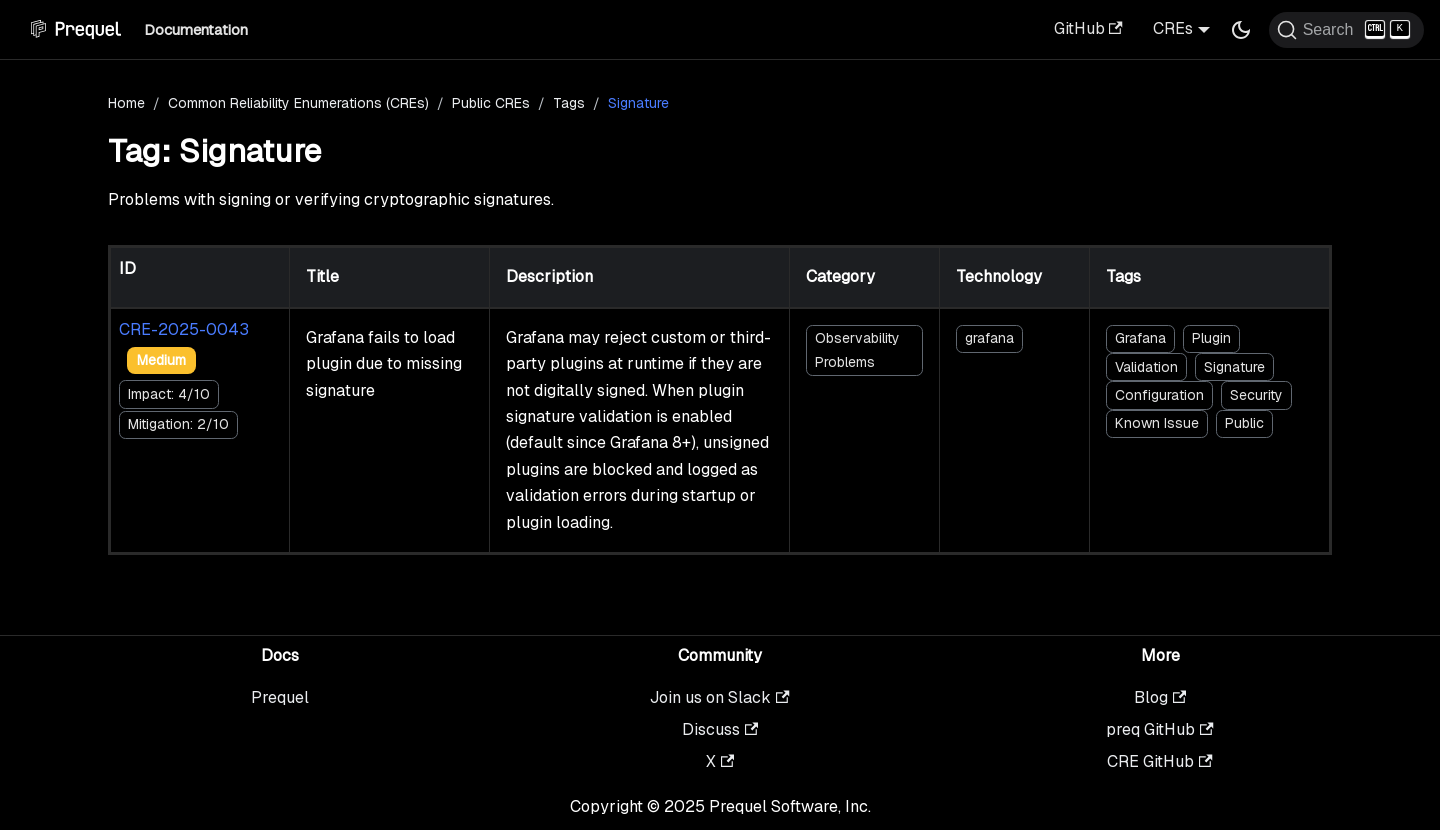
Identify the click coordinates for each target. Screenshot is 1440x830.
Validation (1146, 367)
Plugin (1211, 338)
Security (1256, 395)
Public (1244, 423)
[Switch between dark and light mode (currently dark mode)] (1241, 30)
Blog (1160, 697)
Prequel (280, 697)
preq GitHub (1159, 729)
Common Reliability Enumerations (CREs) (298, 103)
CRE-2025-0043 (184, 329)
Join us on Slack (719, 697)
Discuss (720, 729)
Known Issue (1157, 423)
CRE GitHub (1159, 761)
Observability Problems (857, 349)
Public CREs (491, 103)
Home (126, 103)
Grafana (1140, 338)
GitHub (1088, 28)
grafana (989, 338)
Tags (569, 103)
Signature (1234, 367)
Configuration (1159, 395)
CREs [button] (1173, 28)
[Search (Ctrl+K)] (1346, 30)
